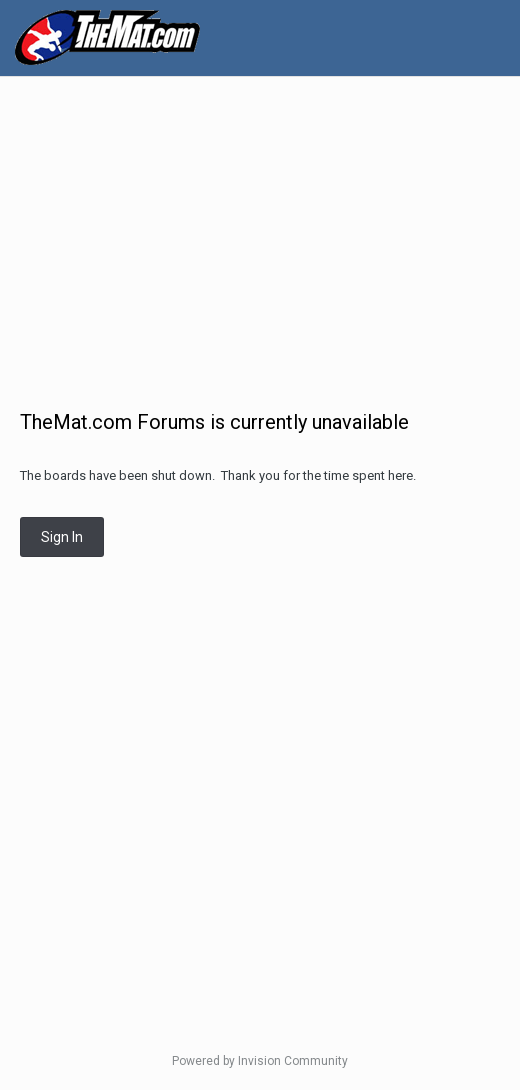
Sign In (62, 537)
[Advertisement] (265, 232)
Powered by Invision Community (260, 1061)
